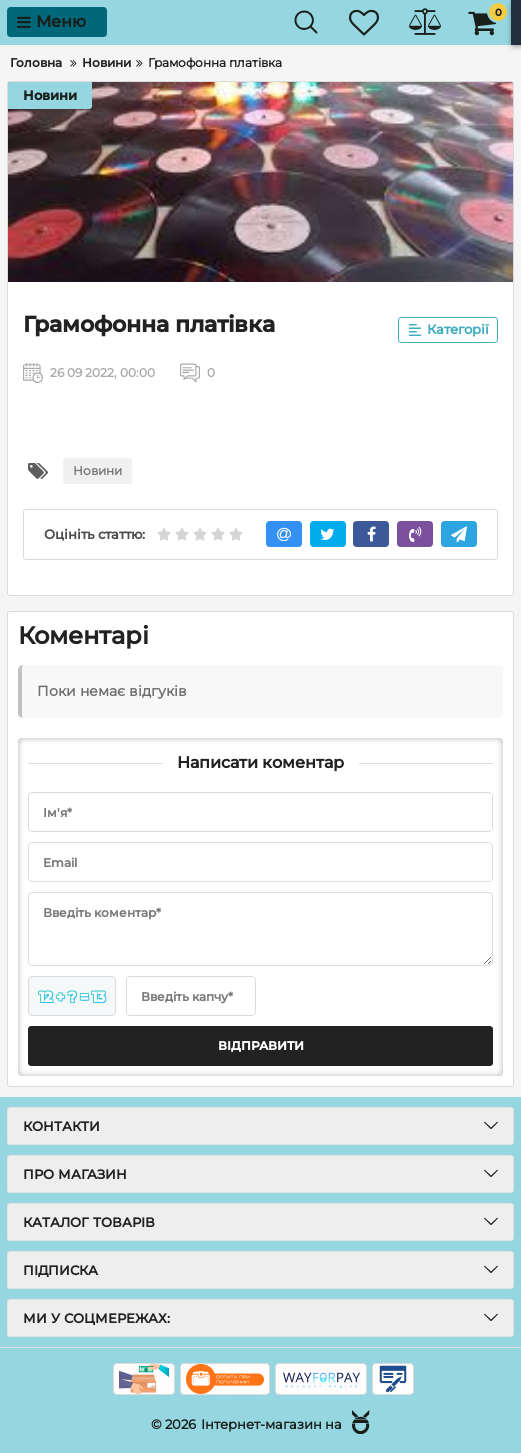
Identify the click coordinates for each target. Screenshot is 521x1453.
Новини (50, 95)
